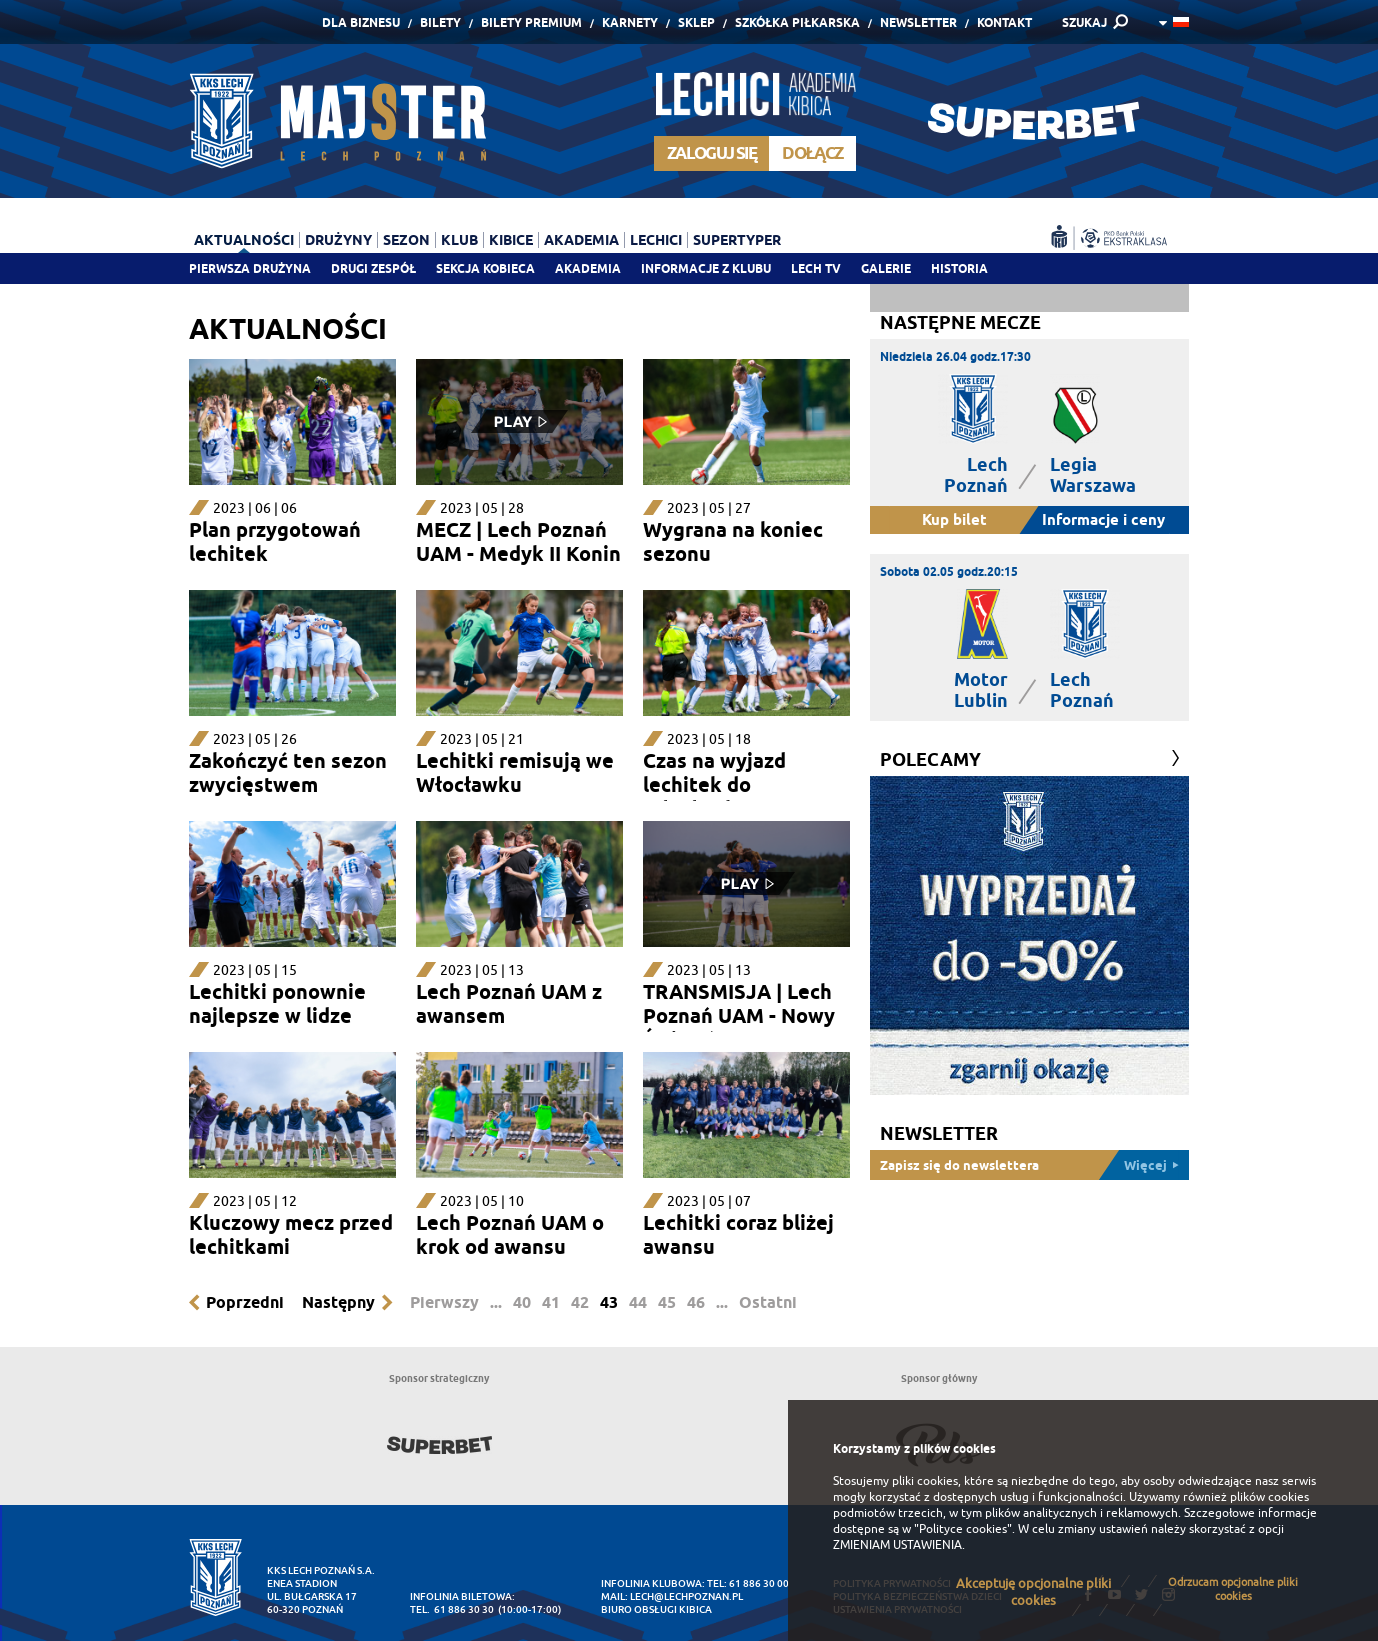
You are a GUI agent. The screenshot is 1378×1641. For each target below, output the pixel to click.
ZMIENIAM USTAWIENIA (897, 1545)
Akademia (588, 268)
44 (638, 1302)
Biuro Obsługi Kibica (656, 1609)
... (496, 1302)
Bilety (440, 22)
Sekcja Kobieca (485, 268)
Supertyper (737, 240)
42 (580, 1302)
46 (696, 1302)
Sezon (406, 240)
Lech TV (816, 268)
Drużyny (338, 240)
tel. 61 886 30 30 (452, 1609)
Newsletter (918, 22)
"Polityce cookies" (963, 1529)
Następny (338, 1302)
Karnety (630, 22)
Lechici (656, 240)
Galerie (886, 268)
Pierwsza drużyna (250, 268)
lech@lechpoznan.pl (686, 1596)
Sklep (696, 22)
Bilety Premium (531, 22)
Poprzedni (245, 1302)
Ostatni (768, 1302)
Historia (959, 268)
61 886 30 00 (759, 1583)
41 (551, 1302)
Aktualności (244, 240)
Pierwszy (444, 1302)
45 (667, 1302)
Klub (459, 240)
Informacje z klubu (706, 268)
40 (522, 1302)
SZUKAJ (1084, 22)
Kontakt (1004, 22)
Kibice (511, 240)
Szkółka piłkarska (797, 22)
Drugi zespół (373, 268)
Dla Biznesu (361, 22)
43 (609, 1302)
